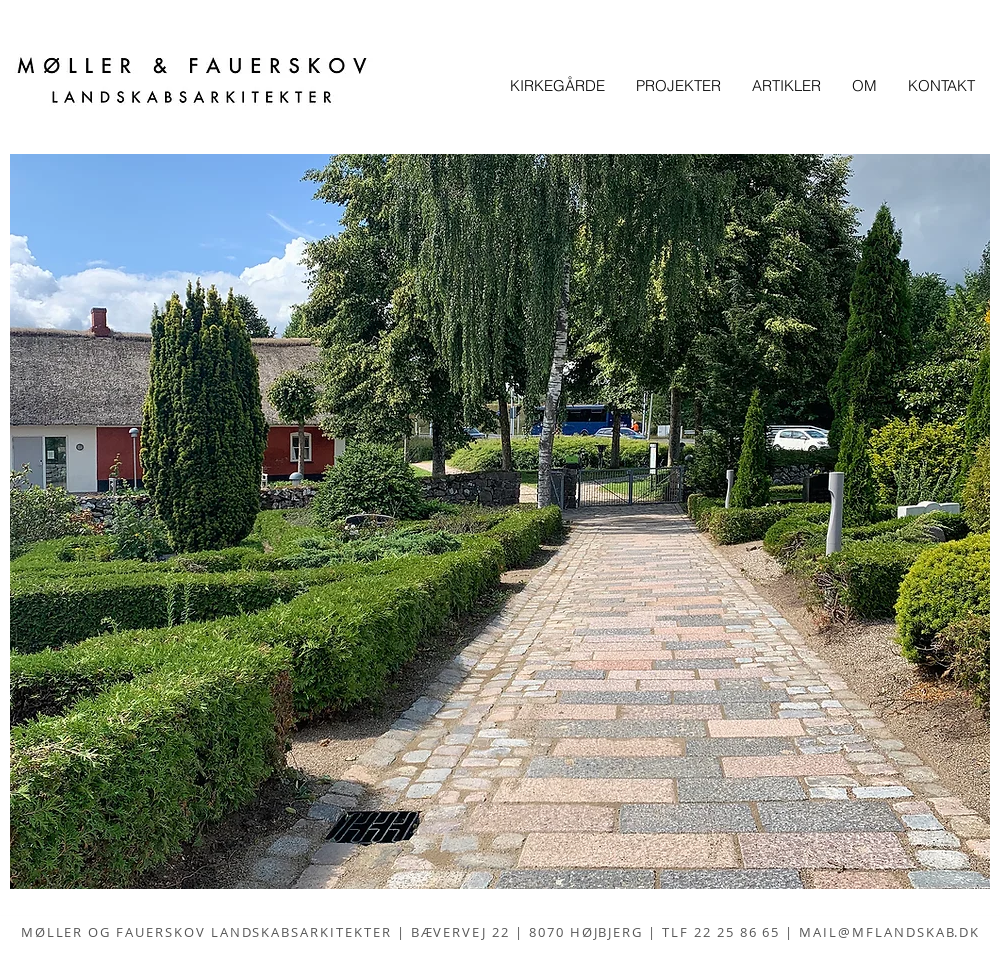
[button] (500, 521)
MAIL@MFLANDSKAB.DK (889, 932)
